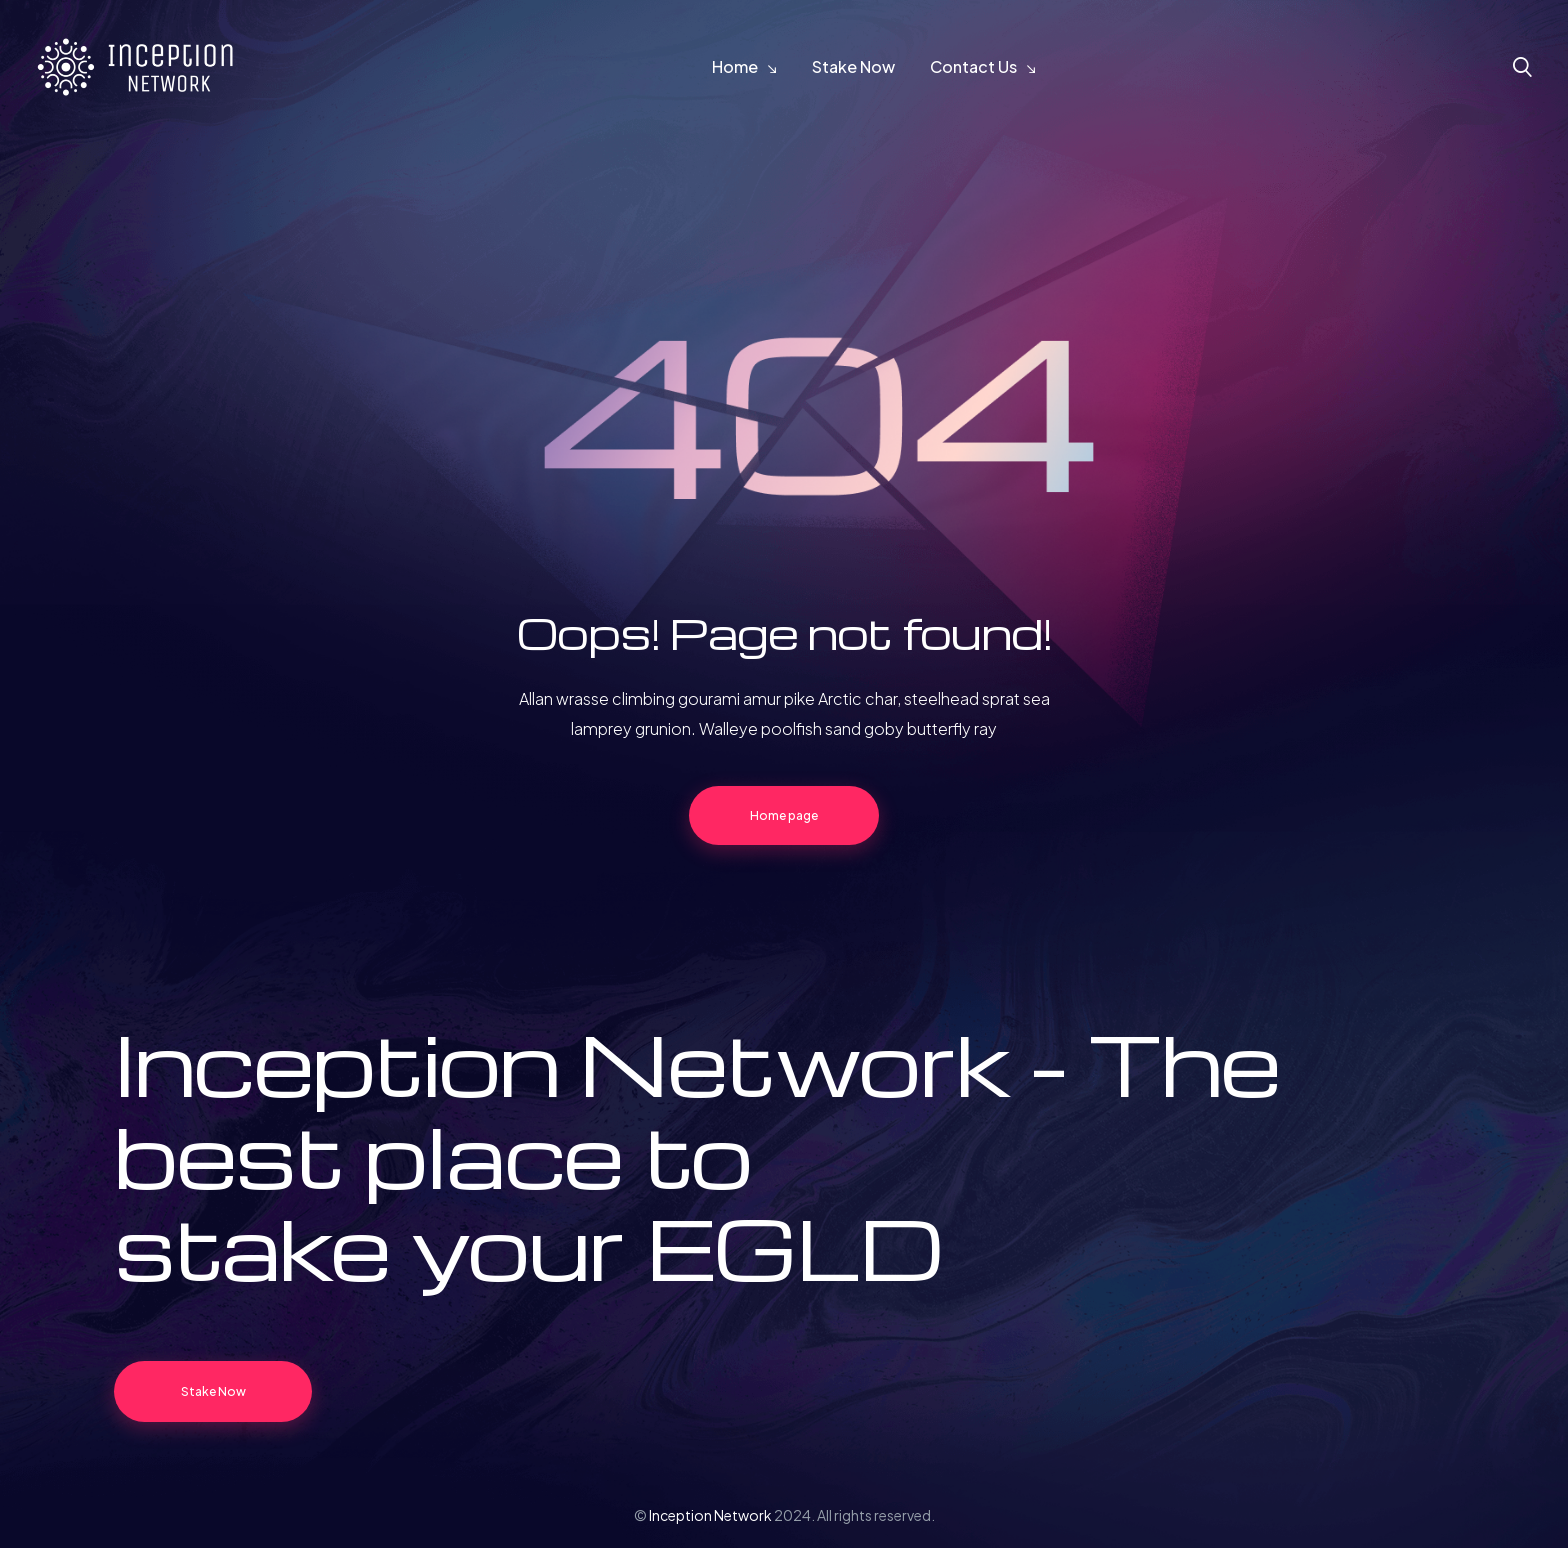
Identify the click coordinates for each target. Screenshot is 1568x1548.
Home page (784, 815)
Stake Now (853, 66)
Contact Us (973, 66)
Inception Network (710, 1515)
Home (735, 66)
